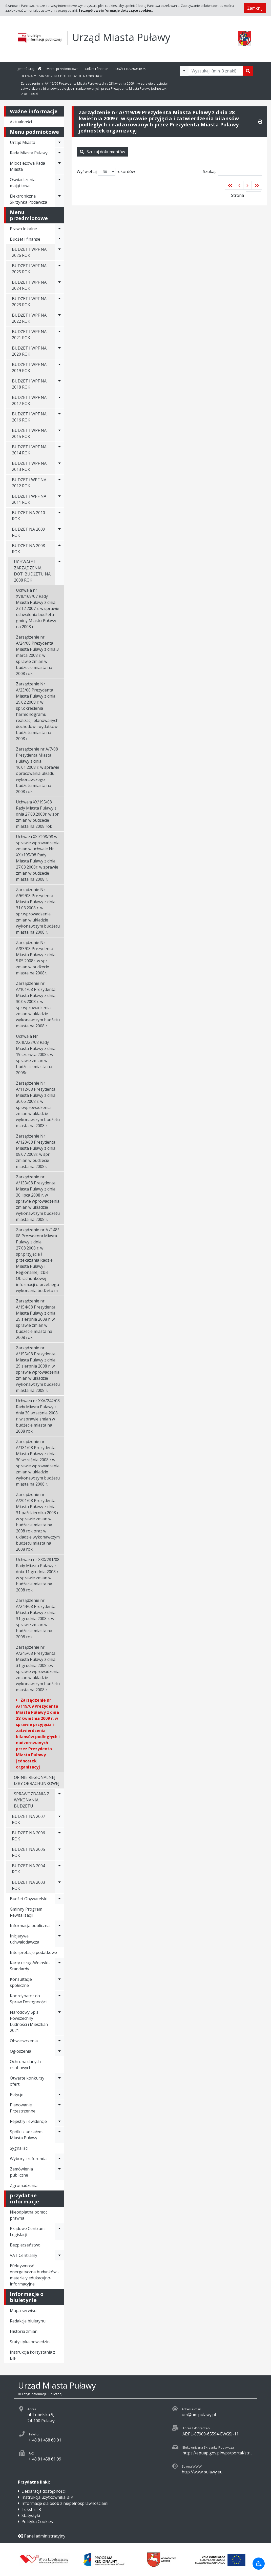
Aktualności (21, 122)
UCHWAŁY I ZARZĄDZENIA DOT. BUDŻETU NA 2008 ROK (61, 76)
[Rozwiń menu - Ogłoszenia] (59, 2051)
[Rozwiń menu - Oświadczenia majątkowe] (59, 183)
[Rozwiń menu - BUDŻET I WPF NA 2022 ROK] (59, 318)
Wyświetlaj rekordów (106, 172)
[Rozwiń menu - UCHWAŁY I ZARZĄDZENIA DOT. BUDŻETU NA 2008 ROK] (59, 571)
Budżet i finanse (96, 68)
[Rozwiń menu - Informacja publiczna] (59, 1925)
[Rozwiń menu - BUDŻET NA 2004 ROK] (59, 1869)
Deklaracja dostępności (44, 2491)
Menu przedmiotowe (62, 68)
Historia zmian (23, 2331)
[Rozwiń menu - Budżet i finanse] (59, 239)
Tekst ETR (31, 2509)
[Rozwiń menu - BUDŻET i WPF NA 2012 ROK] (59, 483)
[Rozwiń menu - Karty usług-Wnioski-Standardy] (59, 1966)
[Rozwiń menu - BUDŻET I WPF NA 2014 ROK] (59, 450)
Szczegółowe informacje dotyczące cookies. (115, 10)
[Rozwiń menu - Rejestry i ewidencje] (59, 2121)
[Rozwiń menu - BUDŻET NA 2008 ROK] (59, 549)
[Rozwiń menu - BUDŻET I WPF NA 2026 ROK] (59, 252)
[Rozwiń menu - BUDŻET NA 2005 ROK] (59, 1852)
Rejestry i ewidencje (28, 2121)
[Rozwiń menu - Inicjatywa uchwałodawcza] (59, 1939)
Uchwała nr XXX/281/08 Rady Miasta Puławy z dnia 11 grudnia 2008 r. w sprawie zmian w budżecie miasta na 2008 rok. (37, 1575)
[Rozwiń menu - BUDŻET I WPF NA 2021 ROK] (59, 334)
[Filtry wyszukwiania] (184, 71)
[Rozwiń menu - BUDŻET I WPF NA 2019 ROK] (59, 367)
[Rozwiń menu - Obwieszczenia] (59, 2041)
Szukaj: (232, 172)
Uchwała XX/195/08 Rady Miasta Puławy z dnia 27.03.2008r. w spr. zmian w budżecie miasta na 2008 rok (37, 814)
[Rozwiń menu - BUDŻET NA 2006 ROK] (59, 1836)
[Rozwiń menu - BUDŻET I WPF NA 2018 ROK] (59, 384)
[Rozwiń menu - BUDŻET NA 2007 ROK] (59, 1819)
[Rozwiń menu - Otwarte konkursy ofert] (59, 2081)
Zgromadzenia (23, 2185)
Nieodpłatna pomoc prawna (28, 2215)
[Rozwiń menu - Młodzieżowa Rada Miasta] (59, 166)
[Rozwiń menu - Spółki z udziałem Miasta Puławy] (59, 2135)
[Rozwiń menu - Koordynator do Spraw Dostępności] (59, 1999)
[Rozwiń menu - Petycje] (59, 2094)
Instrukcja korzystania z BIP (32, 2355)
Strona (237, 195)
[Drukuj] (260, 121)
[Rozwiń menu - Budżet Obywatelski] (59, 1899)
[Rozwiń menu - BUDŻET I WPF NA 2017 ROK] (59, 400)
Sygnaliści (19, 2148)
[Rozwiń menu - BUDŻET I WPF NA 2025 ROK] (59, 269)
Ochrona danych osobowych (25, 2064)
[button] (230, 185)
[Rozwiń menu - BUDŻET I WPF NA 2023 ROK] (59, 302)
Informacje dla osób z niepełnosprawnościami (65, 2503)
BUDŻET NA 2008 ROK (129, 68)
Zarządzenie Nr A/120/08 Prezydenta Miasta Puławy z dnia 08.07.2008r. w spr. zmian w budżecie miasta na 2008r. (35, 1151)
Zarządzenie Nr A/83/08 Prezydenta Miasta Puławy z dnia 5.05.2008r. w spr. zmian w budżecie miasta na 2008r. (35, 958)
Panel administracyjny (41, 2536)
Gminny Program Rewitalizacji (26, 1912)
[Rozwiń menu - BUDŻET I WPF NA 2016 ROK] (59, 417)
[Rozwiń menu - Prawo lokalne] (59, 229)
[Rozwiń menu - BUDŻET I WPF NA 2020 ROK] (59, 351)
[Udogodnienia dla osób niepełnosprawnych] (259, 2564)
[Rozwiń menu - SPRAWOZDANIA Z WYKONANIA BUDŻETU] (59, 1800)
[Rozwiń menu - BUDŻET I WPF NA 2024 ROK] (59, 285)
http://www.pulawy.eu (202, 2472)
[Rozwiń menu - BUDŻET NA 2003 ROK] (59, 1885)
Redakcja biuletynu (28, 2321)
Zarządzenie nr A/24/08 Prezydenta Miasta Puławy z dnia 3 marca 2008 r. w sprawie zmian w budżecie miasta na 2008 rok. (37, 655)
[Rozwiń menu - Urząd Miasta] (59, 142)
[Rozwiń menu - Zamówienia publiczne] (59, 2172)
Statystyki (31, 2515)
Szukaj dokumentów (102, 152)
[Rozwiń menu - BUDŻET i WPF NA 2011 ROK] (59, 499)
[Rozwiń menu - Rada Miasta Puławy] (59, 153)
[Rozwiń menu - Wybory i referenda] (59, 2159)
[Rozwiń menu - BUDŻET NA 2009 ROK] (59, 532)
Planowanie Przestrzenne (22, 2108)
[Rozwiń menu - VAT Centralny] (59, 2255)
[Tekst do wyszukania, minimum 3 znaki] (215, 71)
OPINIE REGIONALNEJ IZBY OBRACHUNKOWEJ (36, 1780)
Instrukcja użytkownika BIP (47, 2497)
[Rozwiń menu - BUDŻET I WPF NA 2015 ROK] (59, 433)
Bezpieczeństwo (25, 2245)
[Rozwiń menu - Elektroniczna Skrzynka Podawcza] (59, 199)
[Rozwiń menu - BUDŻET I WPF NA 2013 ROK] (59, 466)
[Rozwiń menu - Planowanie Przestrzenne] (59, 2108)
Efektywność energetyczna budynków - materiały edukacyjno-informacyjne (34, 2275)
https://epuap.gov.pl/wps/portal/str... (217, 2453)
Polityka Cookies (37, 2521)
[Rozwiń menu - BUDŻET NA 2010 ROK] (59, 516)
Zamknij (254, 8)
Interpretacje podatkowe (33, 1952)
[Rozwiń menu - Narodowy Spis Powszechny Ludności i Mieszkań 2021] (59, 2021)
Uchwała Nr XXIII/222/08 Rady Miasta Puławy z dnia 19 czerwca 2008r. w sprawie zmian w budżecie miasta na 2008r (35, 1054)
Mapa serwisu (23, 2310)
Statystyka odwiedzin (30, 2341)
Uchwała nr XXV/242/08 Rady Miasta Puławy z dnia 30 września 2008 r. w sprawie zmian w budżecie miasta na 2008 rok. (38, 1416)
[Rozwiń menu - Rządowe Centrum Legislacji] (59, 2231)
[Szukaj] (248, 71)
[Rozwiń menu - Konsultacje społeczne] (59, 1982)
